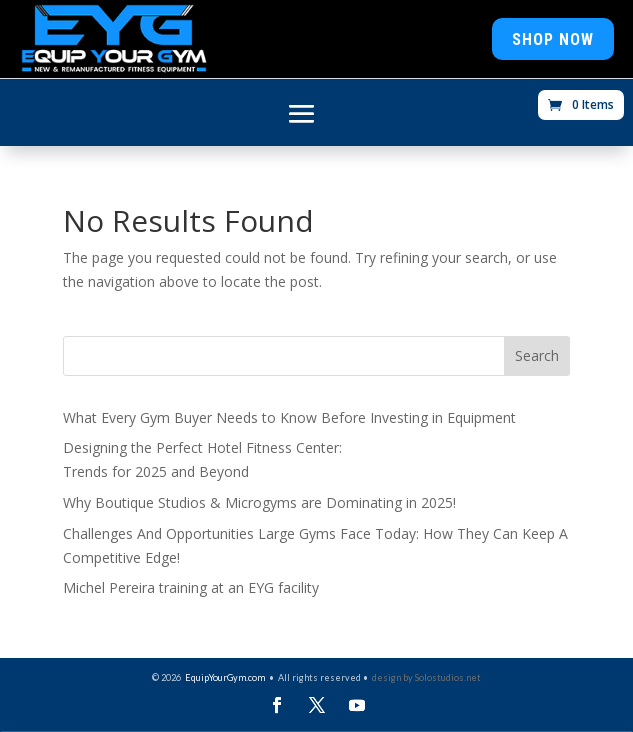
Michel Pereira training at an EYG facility (191, 587)
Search (537, 355)
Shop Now (553, 39)
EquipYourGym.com (225, 677)
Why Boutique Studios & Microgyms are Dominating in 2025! (259, 502)
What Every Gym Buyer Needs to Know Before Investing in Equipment (289, 417)
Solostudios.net (448, 677)
